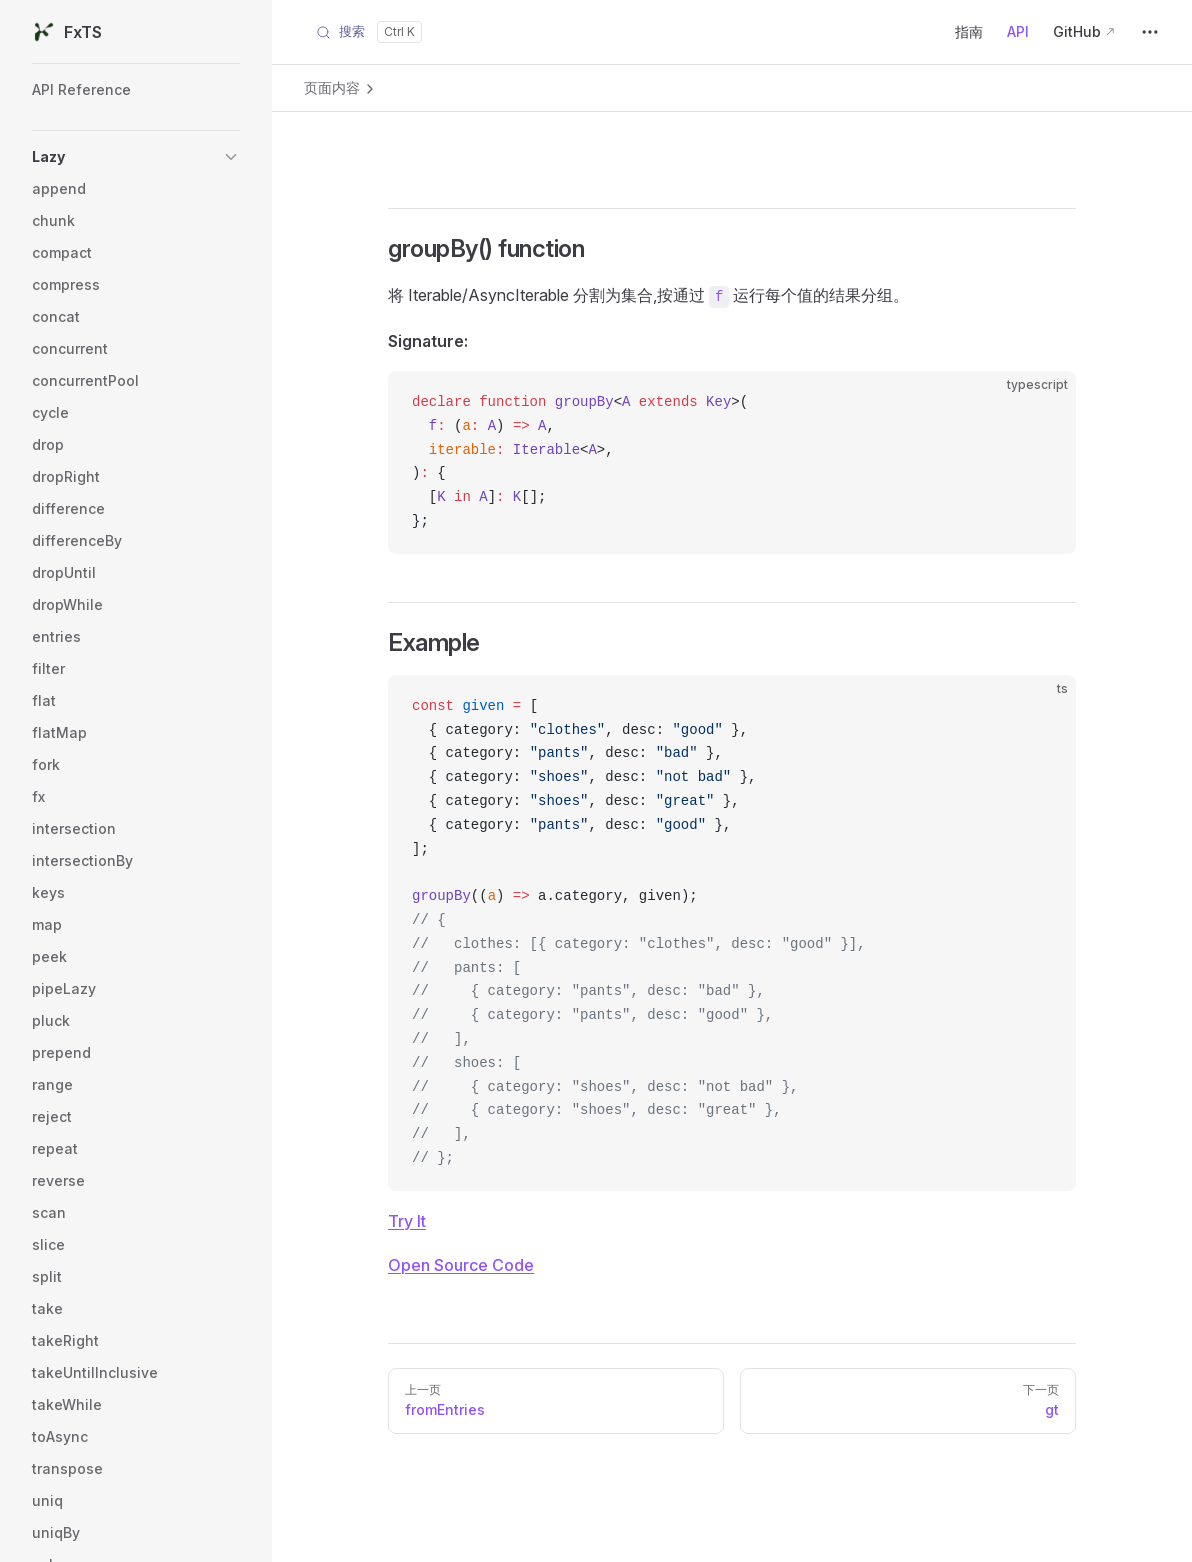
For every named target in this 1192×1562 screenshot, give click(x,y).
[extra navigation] (1150, 32)
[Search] (369, 32)
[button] (136, 157)
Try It (407, 1221)
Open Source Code (461, 1265)
